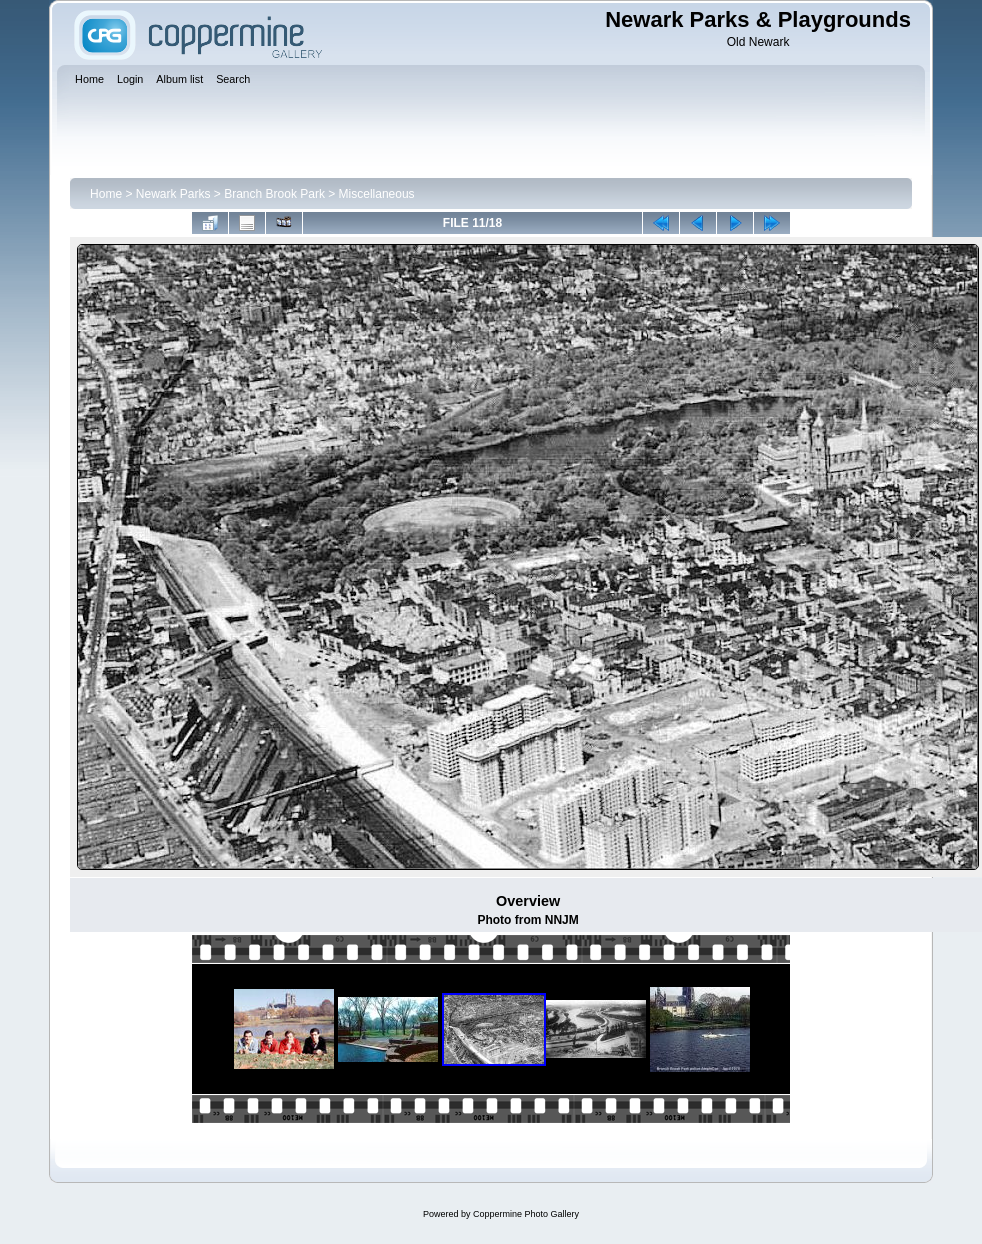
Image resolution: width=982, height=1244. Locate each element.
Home (106, 194)
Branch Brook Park (274, 194)
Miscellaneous (377, 194)
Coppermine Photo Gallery (526, 1214)
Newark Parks (173, 194)
